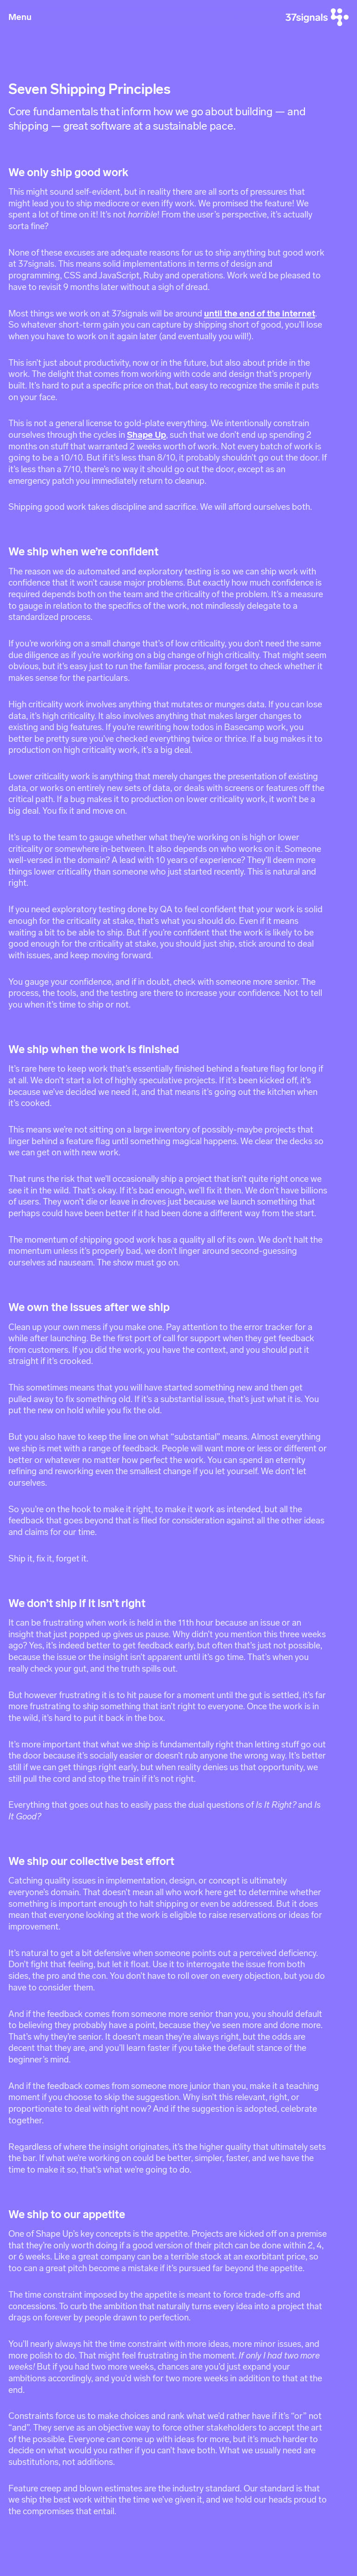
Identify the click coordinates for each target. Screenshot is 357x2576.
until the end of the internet (259, 313)
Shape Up (146, 434)
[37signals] (317, 17)
